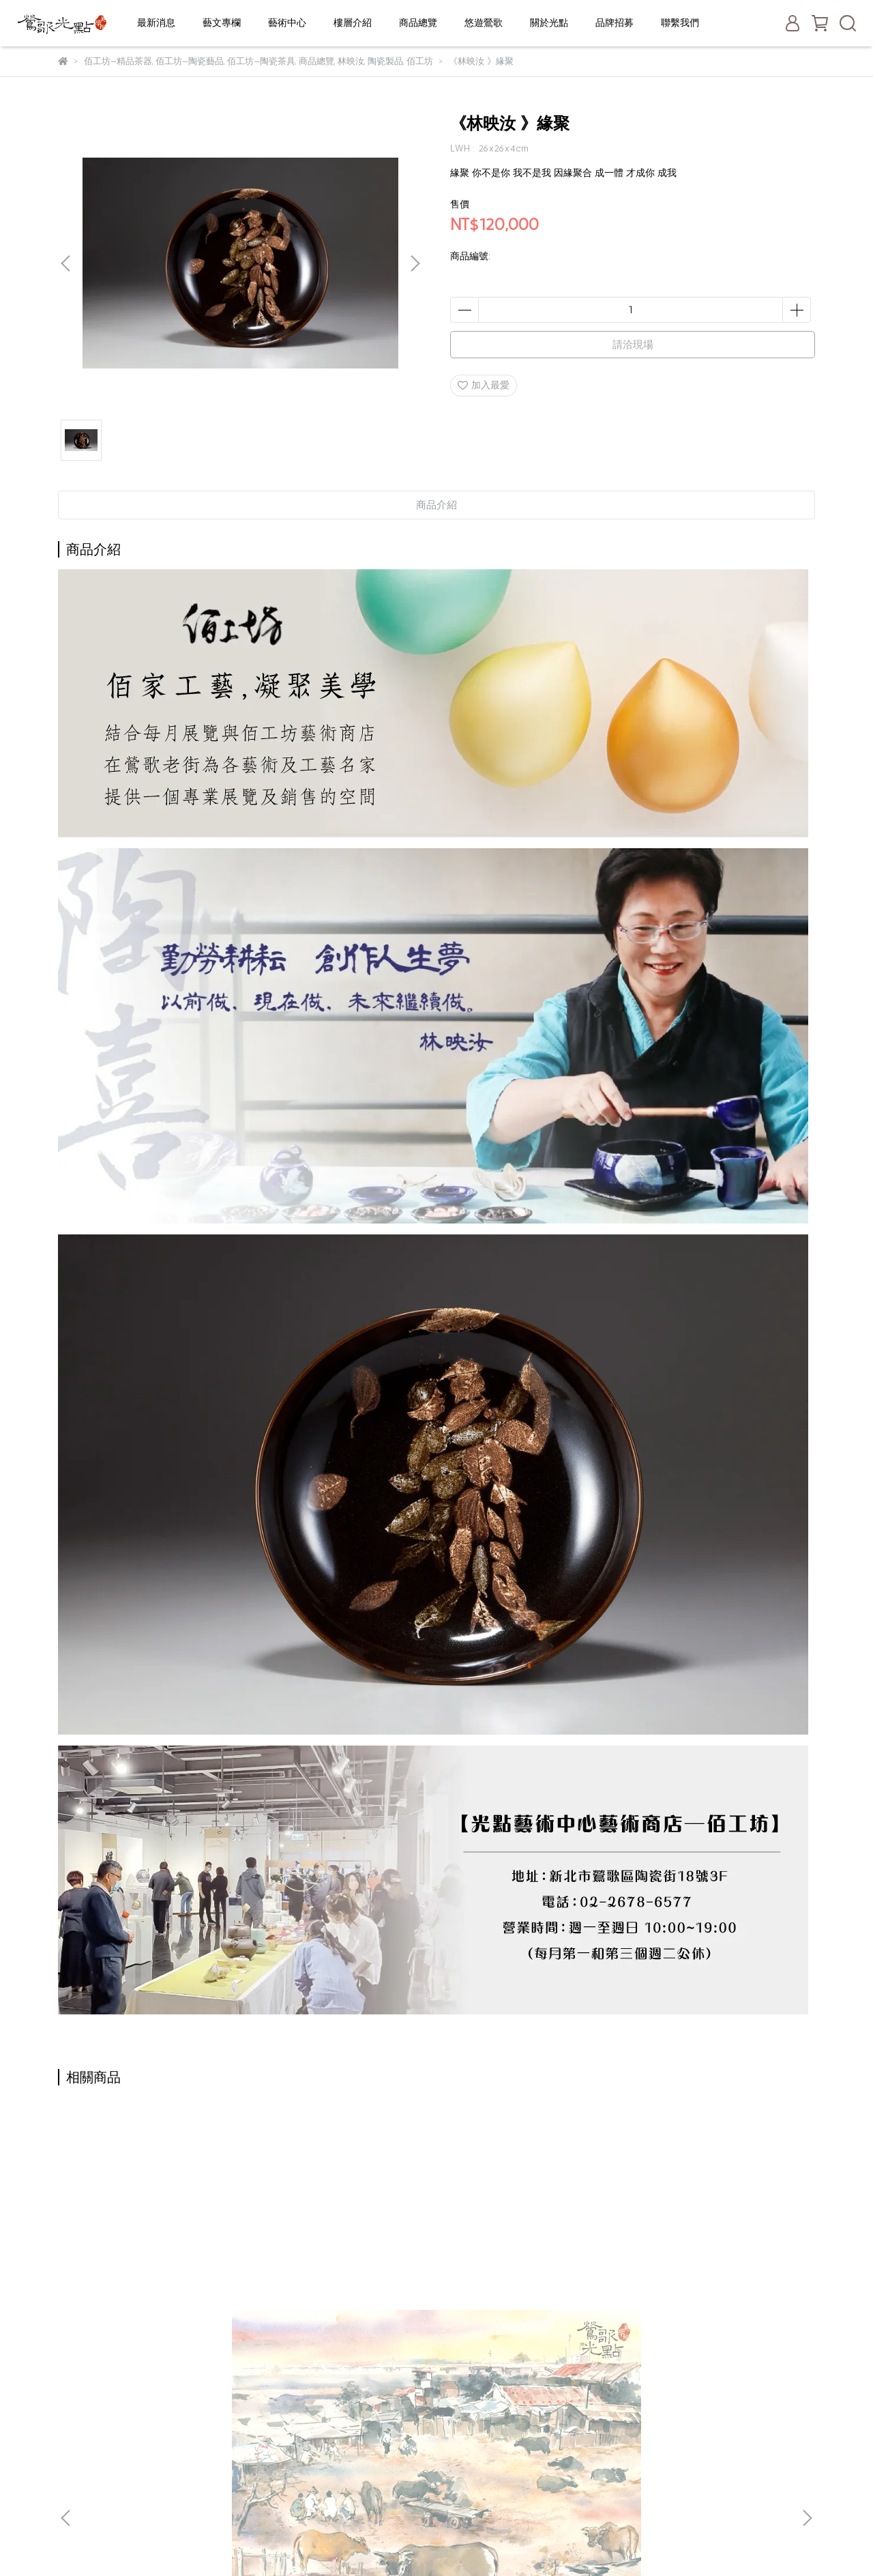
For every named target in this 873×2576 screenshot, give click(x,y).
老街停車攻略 (352, 2446)
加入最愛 (483, 385)
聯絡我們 (342, 2487)
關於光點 (549, 23)
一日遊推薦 (347, 2466)
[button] (414, 263)
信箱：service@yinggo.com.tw (123, 2466)
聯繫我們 (680, 23)
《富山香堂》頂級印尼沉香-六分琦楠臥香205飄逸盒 (344, 2279)
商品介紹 (436, 505)
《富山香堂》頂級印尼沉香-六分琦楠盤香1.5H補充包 (528, 2279)
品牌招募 (614, 23)
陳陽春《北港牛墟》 (160, 2272)
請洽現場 (632, 344)
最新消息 (156, 23)
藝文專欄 (222, 23)
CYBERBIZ (380, 2541)
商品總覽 (418, 23)
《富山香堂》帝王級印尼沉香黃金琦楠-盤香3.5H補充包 (713, 2279)
